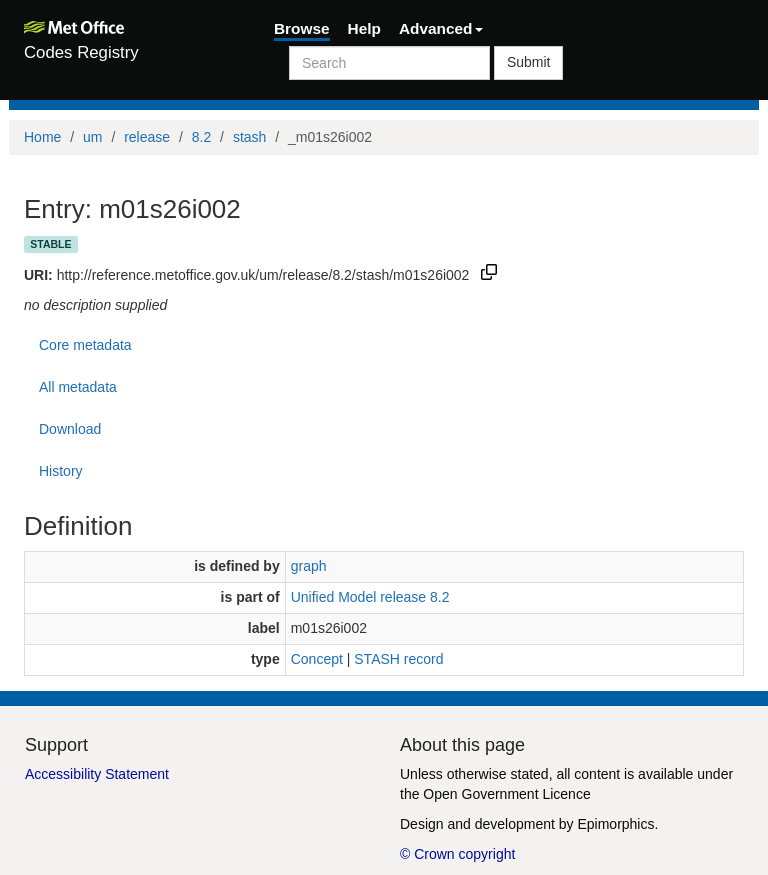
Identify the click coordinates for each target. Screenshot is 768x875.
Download (70, 429)
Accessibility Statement (97, 774)
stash (249, 137)
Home (42, 137)
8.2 (201, 137)
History (61, 471)
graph (309, 566)
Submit (529, 62)
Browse (302, 28)
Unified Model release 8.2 (370, 597)
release (147, 137)
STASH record (398, 659)
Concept (317, 659)
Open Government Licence (506, 794)
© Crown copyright (457, 854)
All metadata (78, 387)
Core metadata (85, 345)
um (92, 137)
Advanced (441, 28)
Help (364, 28)
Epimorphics (615, 824)
